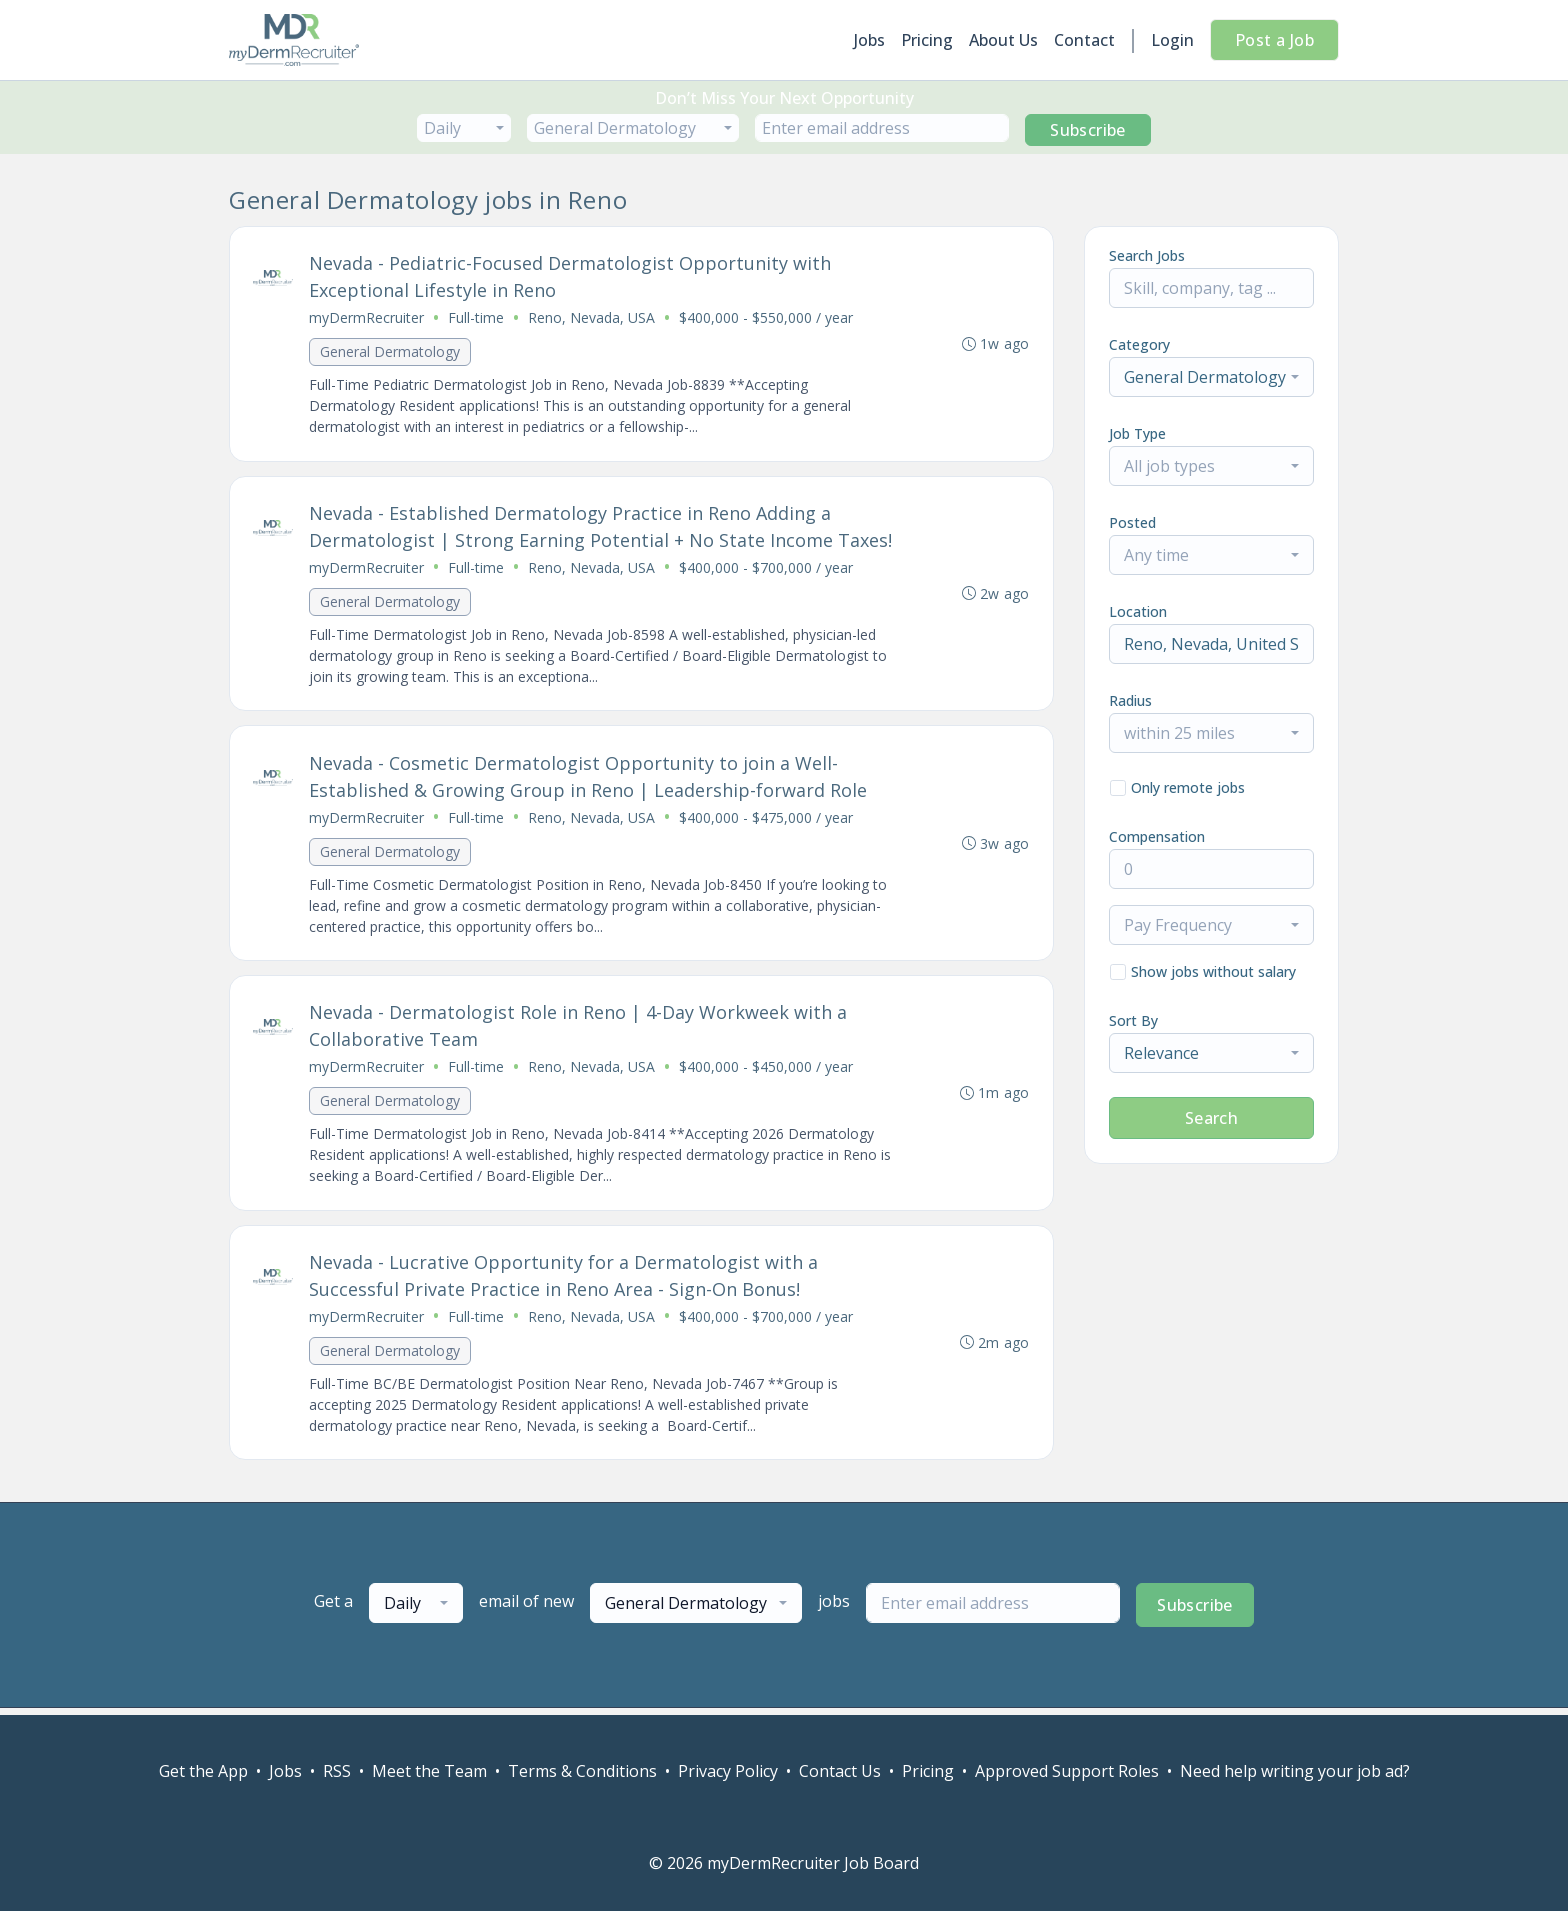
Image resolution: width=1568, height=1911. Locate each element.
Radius (1130, 700)
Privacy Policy (728, 1771)
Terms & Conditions (582, 1771)
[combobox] (464, 128)
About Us (1003, 40)
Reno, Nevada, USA (592, 318)
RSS (337, 1771)
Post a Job (1274, 40)
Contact (1084, 40)
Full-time (477, 318)
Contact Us (840, 1771)
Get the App (203, 1771)
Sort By (1133, 1020)
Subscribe (1088, 130)
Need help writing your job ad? (1295, 1771)
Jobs (869, 40)
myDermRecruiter (367, 318)
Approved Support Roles (1067, 1771)
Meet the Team (429, 1771)
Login (1172, 40)
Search (1211, 1118)
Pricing (927, 40)
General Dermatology (391, 352)
